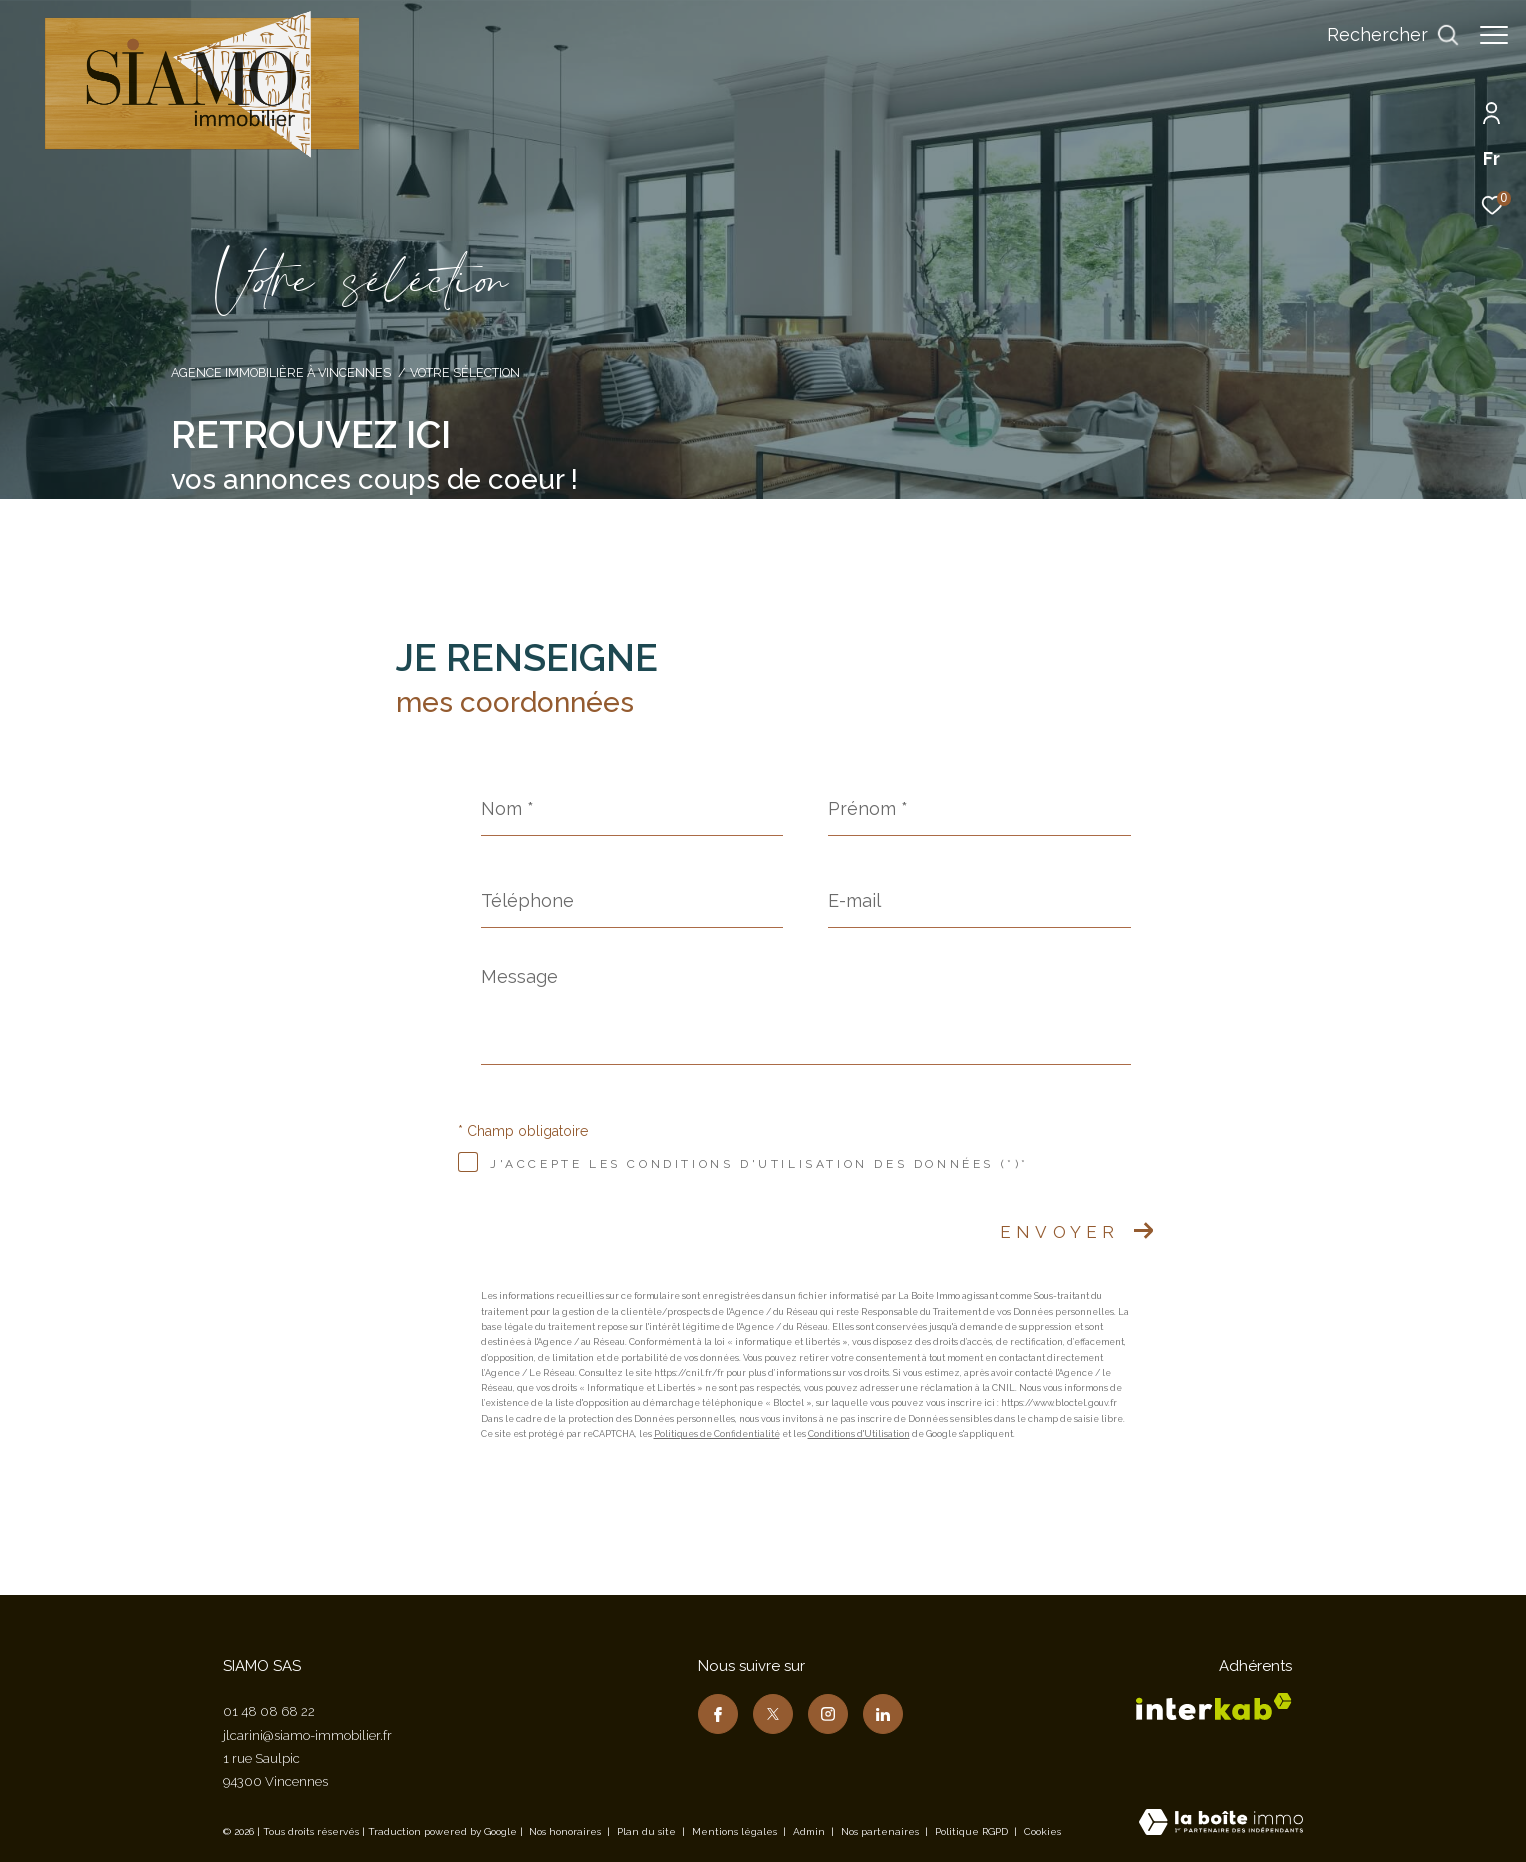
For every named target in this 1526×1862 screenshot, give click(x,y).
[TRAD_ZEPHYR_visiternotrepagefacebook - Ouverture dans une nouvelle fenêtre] (718, 1714)
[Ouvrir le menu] (1494, 35)
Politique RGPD (971, 1831)
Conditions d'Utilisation (859, 1434)
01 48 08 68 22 (269, 1711)
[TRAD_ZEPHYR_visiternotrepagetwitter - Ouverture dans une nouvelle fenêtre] (773, 1714)
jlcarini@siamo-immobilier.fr (307, 1735)
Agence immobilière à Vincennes (281, 372)
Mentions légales (736, 1831)
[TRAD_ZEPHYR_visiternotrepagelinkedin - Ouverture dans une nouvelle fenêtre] (883, 1714)
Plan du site (648, 1831)
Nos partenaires (881, 1831)
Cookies (1042, 1831)
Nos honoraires (565, 1831)
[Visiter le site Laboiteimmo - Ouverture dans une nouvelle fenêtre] (1221, 1824)
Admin (810, 1831)
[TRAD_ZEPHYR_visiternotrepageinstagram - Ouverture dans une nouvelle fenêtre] (828, 1714)
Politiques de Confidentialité (717, 1434)
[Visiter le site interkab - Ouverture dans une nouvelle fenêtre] (1214, 1706)
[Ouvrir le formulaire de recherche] (1383, 35)
